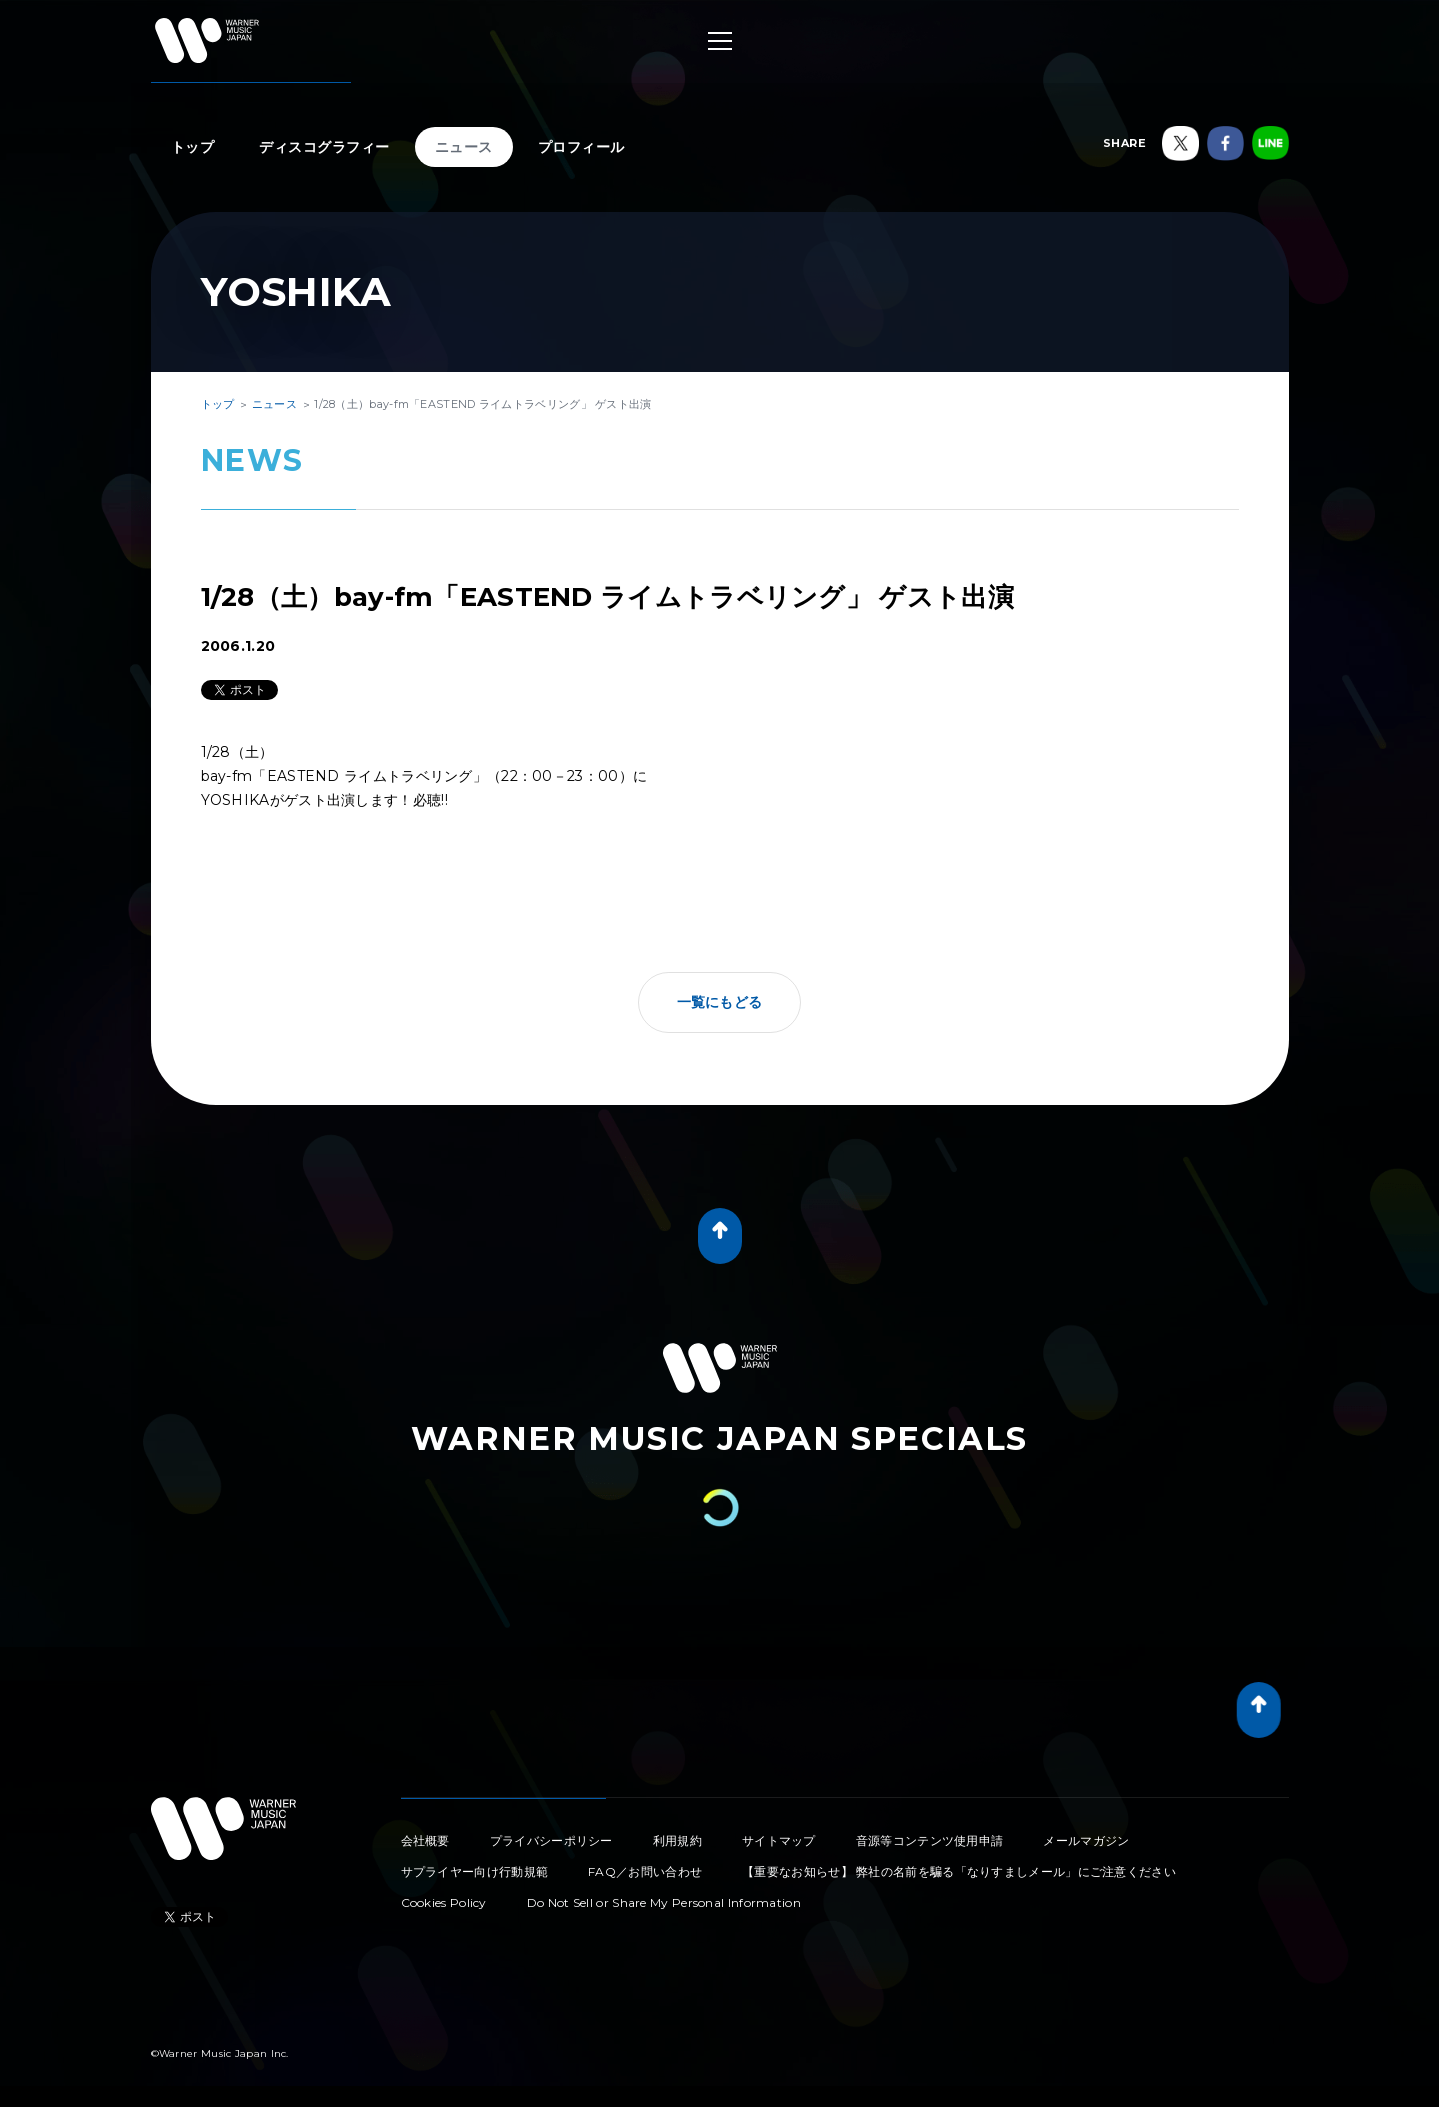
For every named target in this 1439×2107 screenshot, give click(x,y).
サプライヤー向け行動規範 (475, 1871)
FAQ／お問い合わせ (645, 1871)
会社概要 (425, 1840)
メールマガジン (1086, 1840)
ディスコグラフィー (324, 147)
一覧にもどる (720, 1002)
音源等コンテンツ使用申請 (930, 1840)
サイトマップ (779, 1840)
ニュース (464, 147)
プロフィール (581, 147)
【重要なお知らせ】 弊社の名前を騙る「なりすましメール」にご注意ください (959, 1871)
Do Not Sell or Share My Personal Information (664, 1902)
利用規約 (677, 1840)
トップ (193, 147)
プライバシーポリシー (551, 1840)
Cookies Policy (444, 1902)
